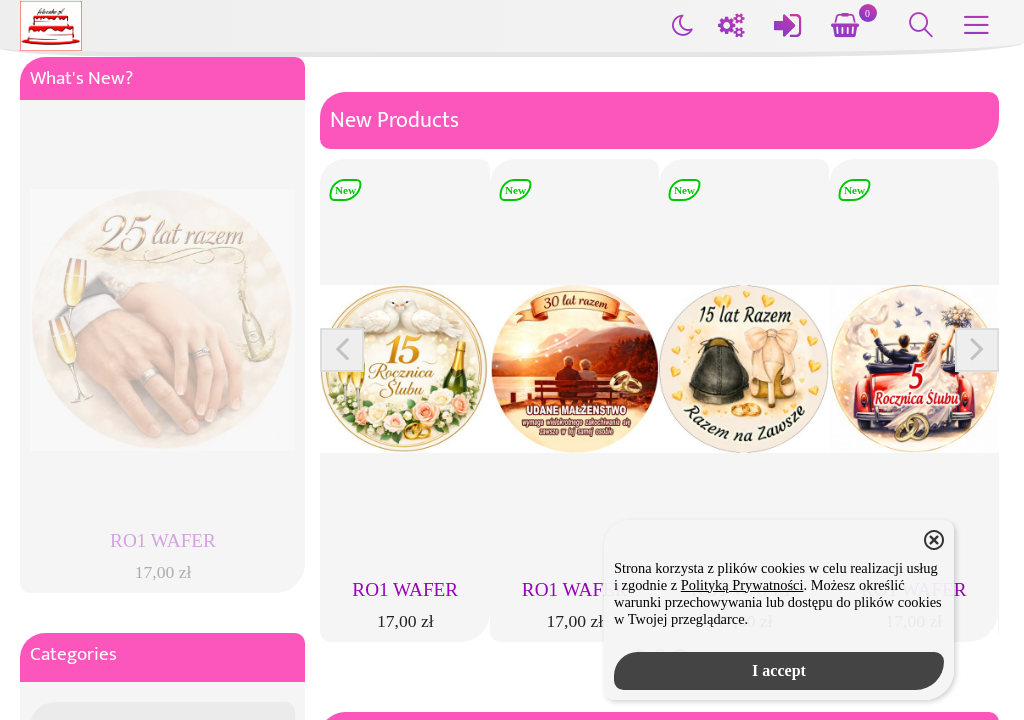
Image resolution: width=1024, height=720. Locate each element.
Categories (73, 654)
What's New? (81, 78)
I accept (779, 670)
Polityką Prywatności (742, 585)
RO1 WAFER (405, 589)
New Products (394, 120)
